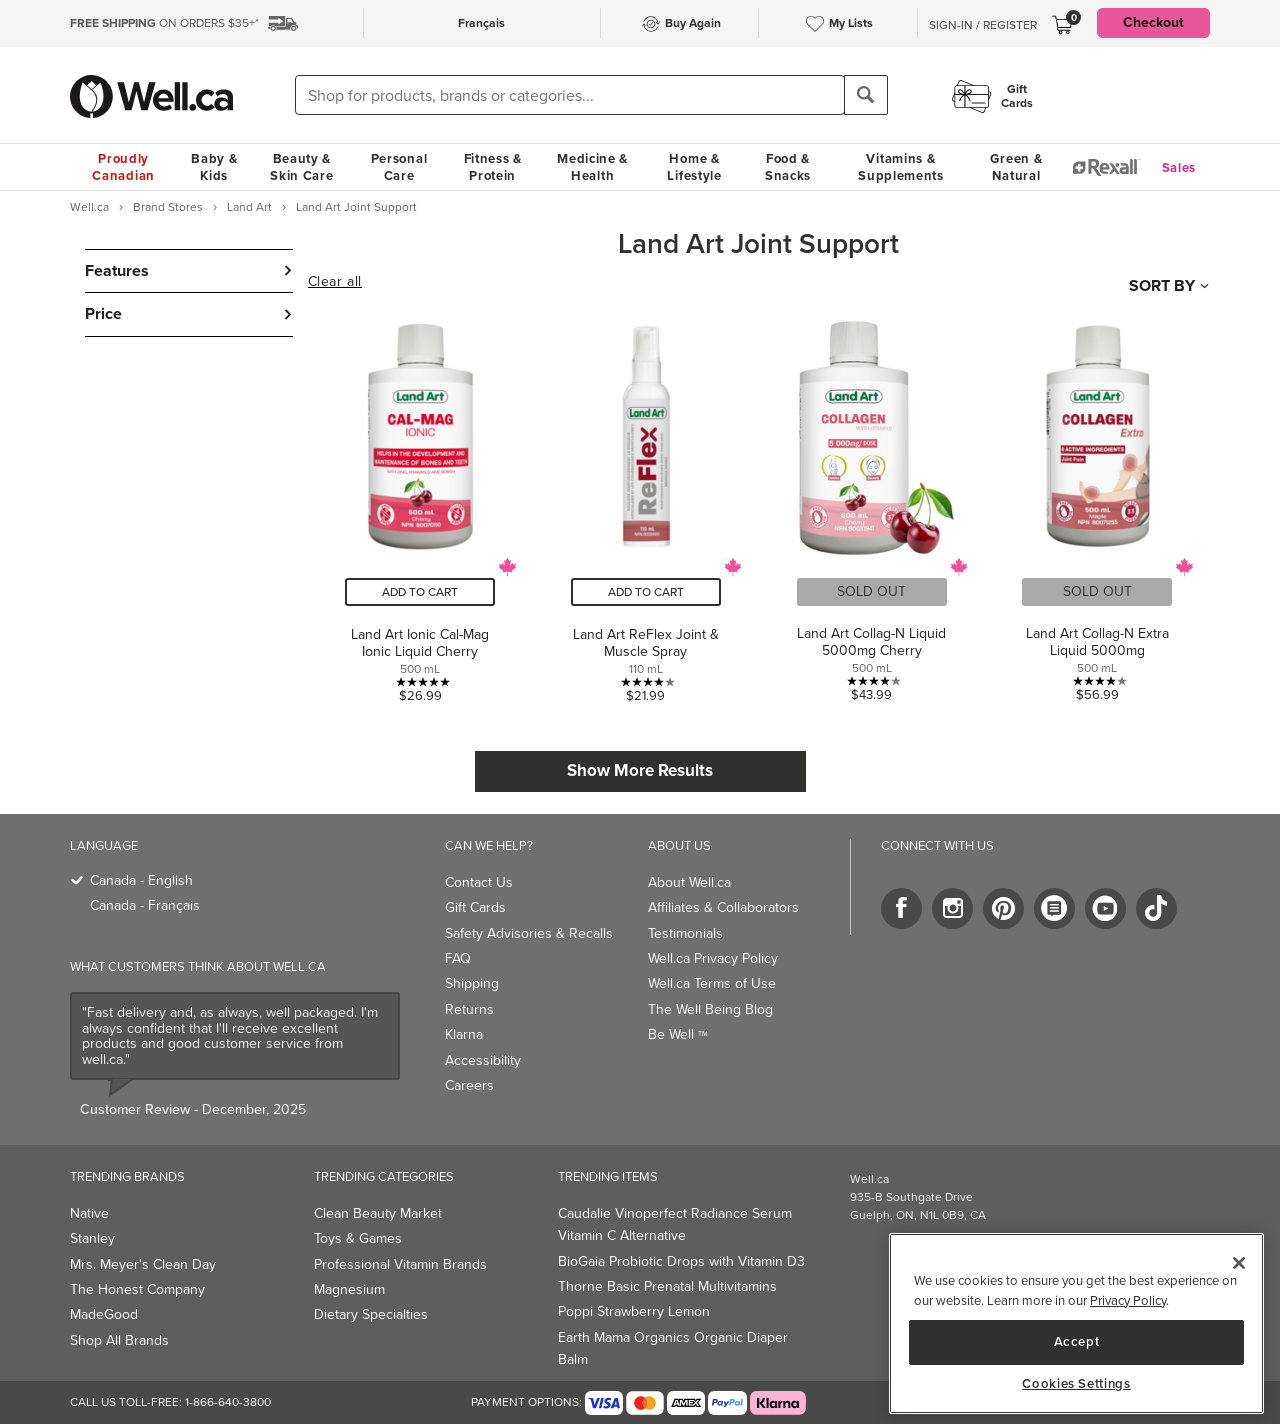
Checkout (1153, 22)
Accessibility (483, 1060)
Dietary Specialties (371, 1314)
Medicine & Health (592, 167)
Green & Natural (1016, 167)
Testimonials (685, 933)
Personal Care (399, 167)
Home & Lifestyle (694, 167)
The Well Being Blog (710, 1009)
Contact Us (479, 882)
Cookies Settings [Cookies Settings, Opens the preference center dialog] (1076, 1384)
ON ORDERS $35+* (164, 23)
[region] (1076, 1323)
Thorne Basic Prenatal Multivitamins (667, 1286)
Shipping (472, 983)
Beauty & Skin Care (301, 167)
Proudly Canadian (123, 167)
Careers (469, 1085)
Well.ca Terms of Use (712, 983)
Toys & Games (358, 1238)
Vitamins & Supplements (901, 167)
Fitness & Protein (493, 167)
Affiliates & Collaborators (723, 907)
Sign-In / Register (983, 25)
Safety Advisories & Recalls (529, 933)
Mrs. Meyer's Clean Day (143, 1264)
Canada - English (141, 880)
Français (481, 23)
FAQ (458, 958)
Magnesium (349, 1289)
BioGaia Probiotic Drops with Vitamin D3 (681, 1261)
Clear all (335, 282)
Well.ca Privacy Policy (713, 958)
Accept (1077, 1341)
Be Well (678, 1034)
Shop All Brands (119, 1340)
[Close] (1239, 1263)
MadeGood (104, 1314)
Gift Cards (475, 907)
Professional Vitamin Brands (400, 1264)
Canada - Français (145, 905)
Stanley (92, 1238)
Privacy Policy (1128, 1300)
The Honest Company (137, 1289)
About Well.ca (689, 882)
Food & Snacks (788, 167)
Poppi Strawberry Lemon (634, 1311)
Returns (469, 1009)
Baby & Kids (214, 167)
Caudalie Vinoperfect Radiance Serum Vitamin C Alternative (675, 1224)
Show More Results (640, 770)
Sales (1179, 167)
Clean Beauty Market (378, 1213)
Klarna (464, 1034)
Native (89, 1213)
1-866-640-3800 (228, 1402)
